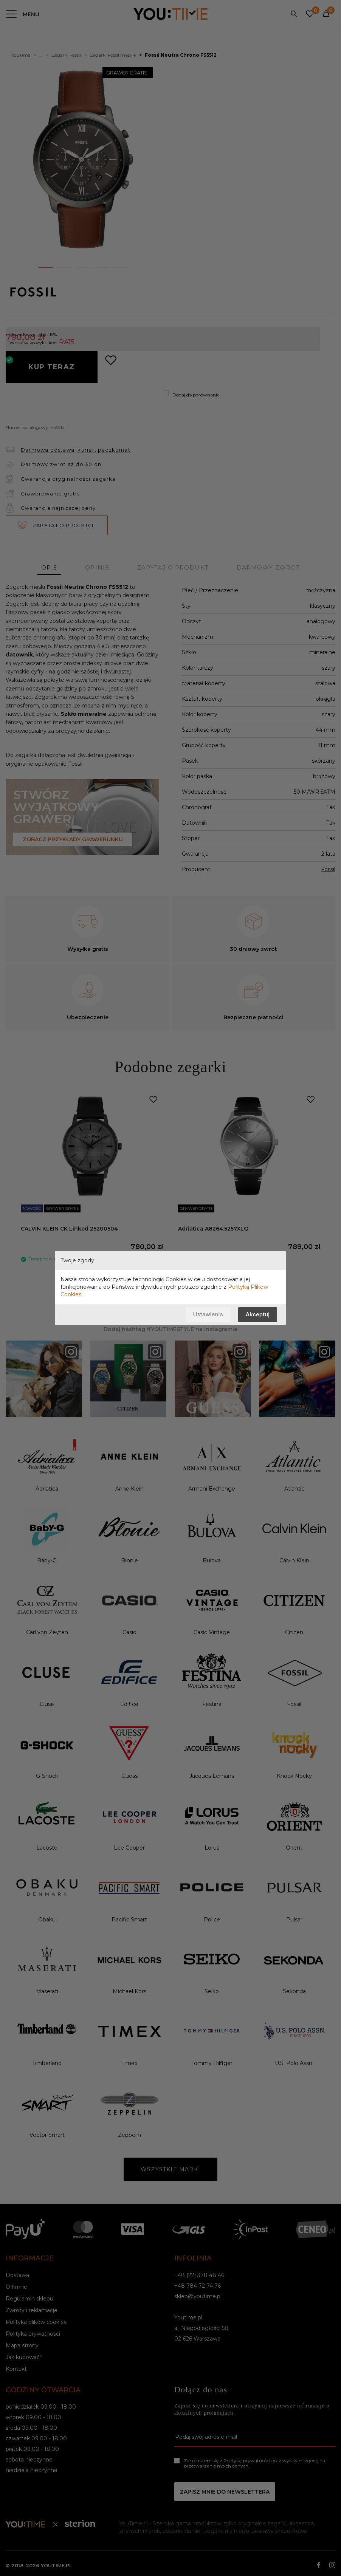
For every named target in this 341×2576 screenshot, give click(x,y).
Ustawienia (208, 1314)
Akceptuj (258, 1314)
